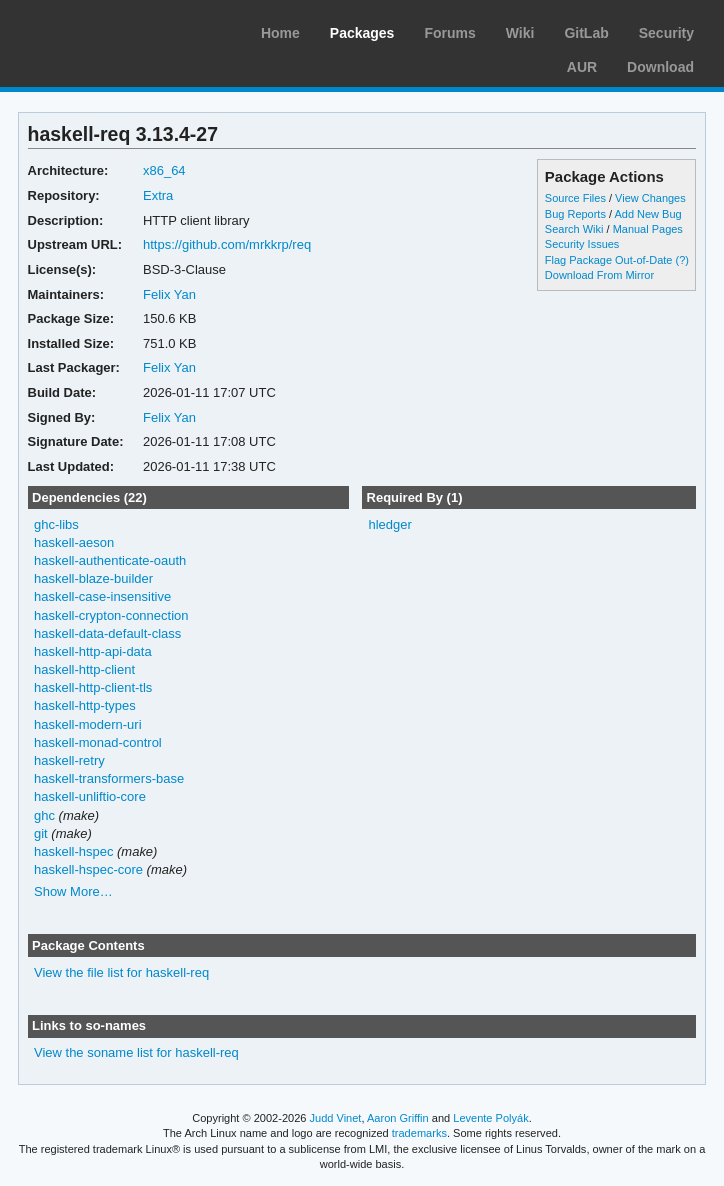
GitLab (586, 33)
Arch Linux (110, 30)
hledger (389, 524)
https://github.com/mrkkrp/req (227, 244)
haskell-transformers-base (109, 778)
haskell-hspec (73, 851)
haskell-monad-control (98, 742)
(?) (682, 260)
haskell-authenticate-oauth (110, 560)
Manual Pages (648, 229)
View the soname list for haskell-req (136, 1052)
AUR (582, 67)
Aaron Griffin (398, 1118)
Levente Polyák (490, 1118)
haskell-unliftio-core (90, 796)
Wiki (520, 33)
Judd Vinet (336, 1118)
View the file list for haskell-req (121, 972)
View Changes (650, 198)
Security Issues (582, 244)
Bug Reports (575, 214)
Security (666, 33)
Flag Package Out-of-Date (609, 260)
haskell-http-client (84, 669)
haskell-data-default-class (107, 633)
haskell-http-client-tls (93, 687)
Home (280, 33)
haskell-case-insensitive (102, 596)
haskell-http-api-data (93, 651)
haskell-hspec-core (88, 869)
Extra (158, 195)
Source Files (575, 198)
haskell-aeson (74, 542)
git (41, 833)
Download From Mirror (599, 275)
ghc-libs (56, 524)
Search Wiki (574, 229)
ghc (44, 815)
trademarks (419, 1133)
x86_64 (164, 170)
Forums (449, 33)
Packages (362, 33)
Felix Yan (169, 294)
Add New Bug (647, 214)
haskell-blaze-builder (93, 578)
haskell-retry (69, 760)
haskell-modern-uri (88, 724)
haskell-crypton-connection (111, 615)
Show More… (73, 891)
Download (660, 67)
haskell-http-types (85, 705)
